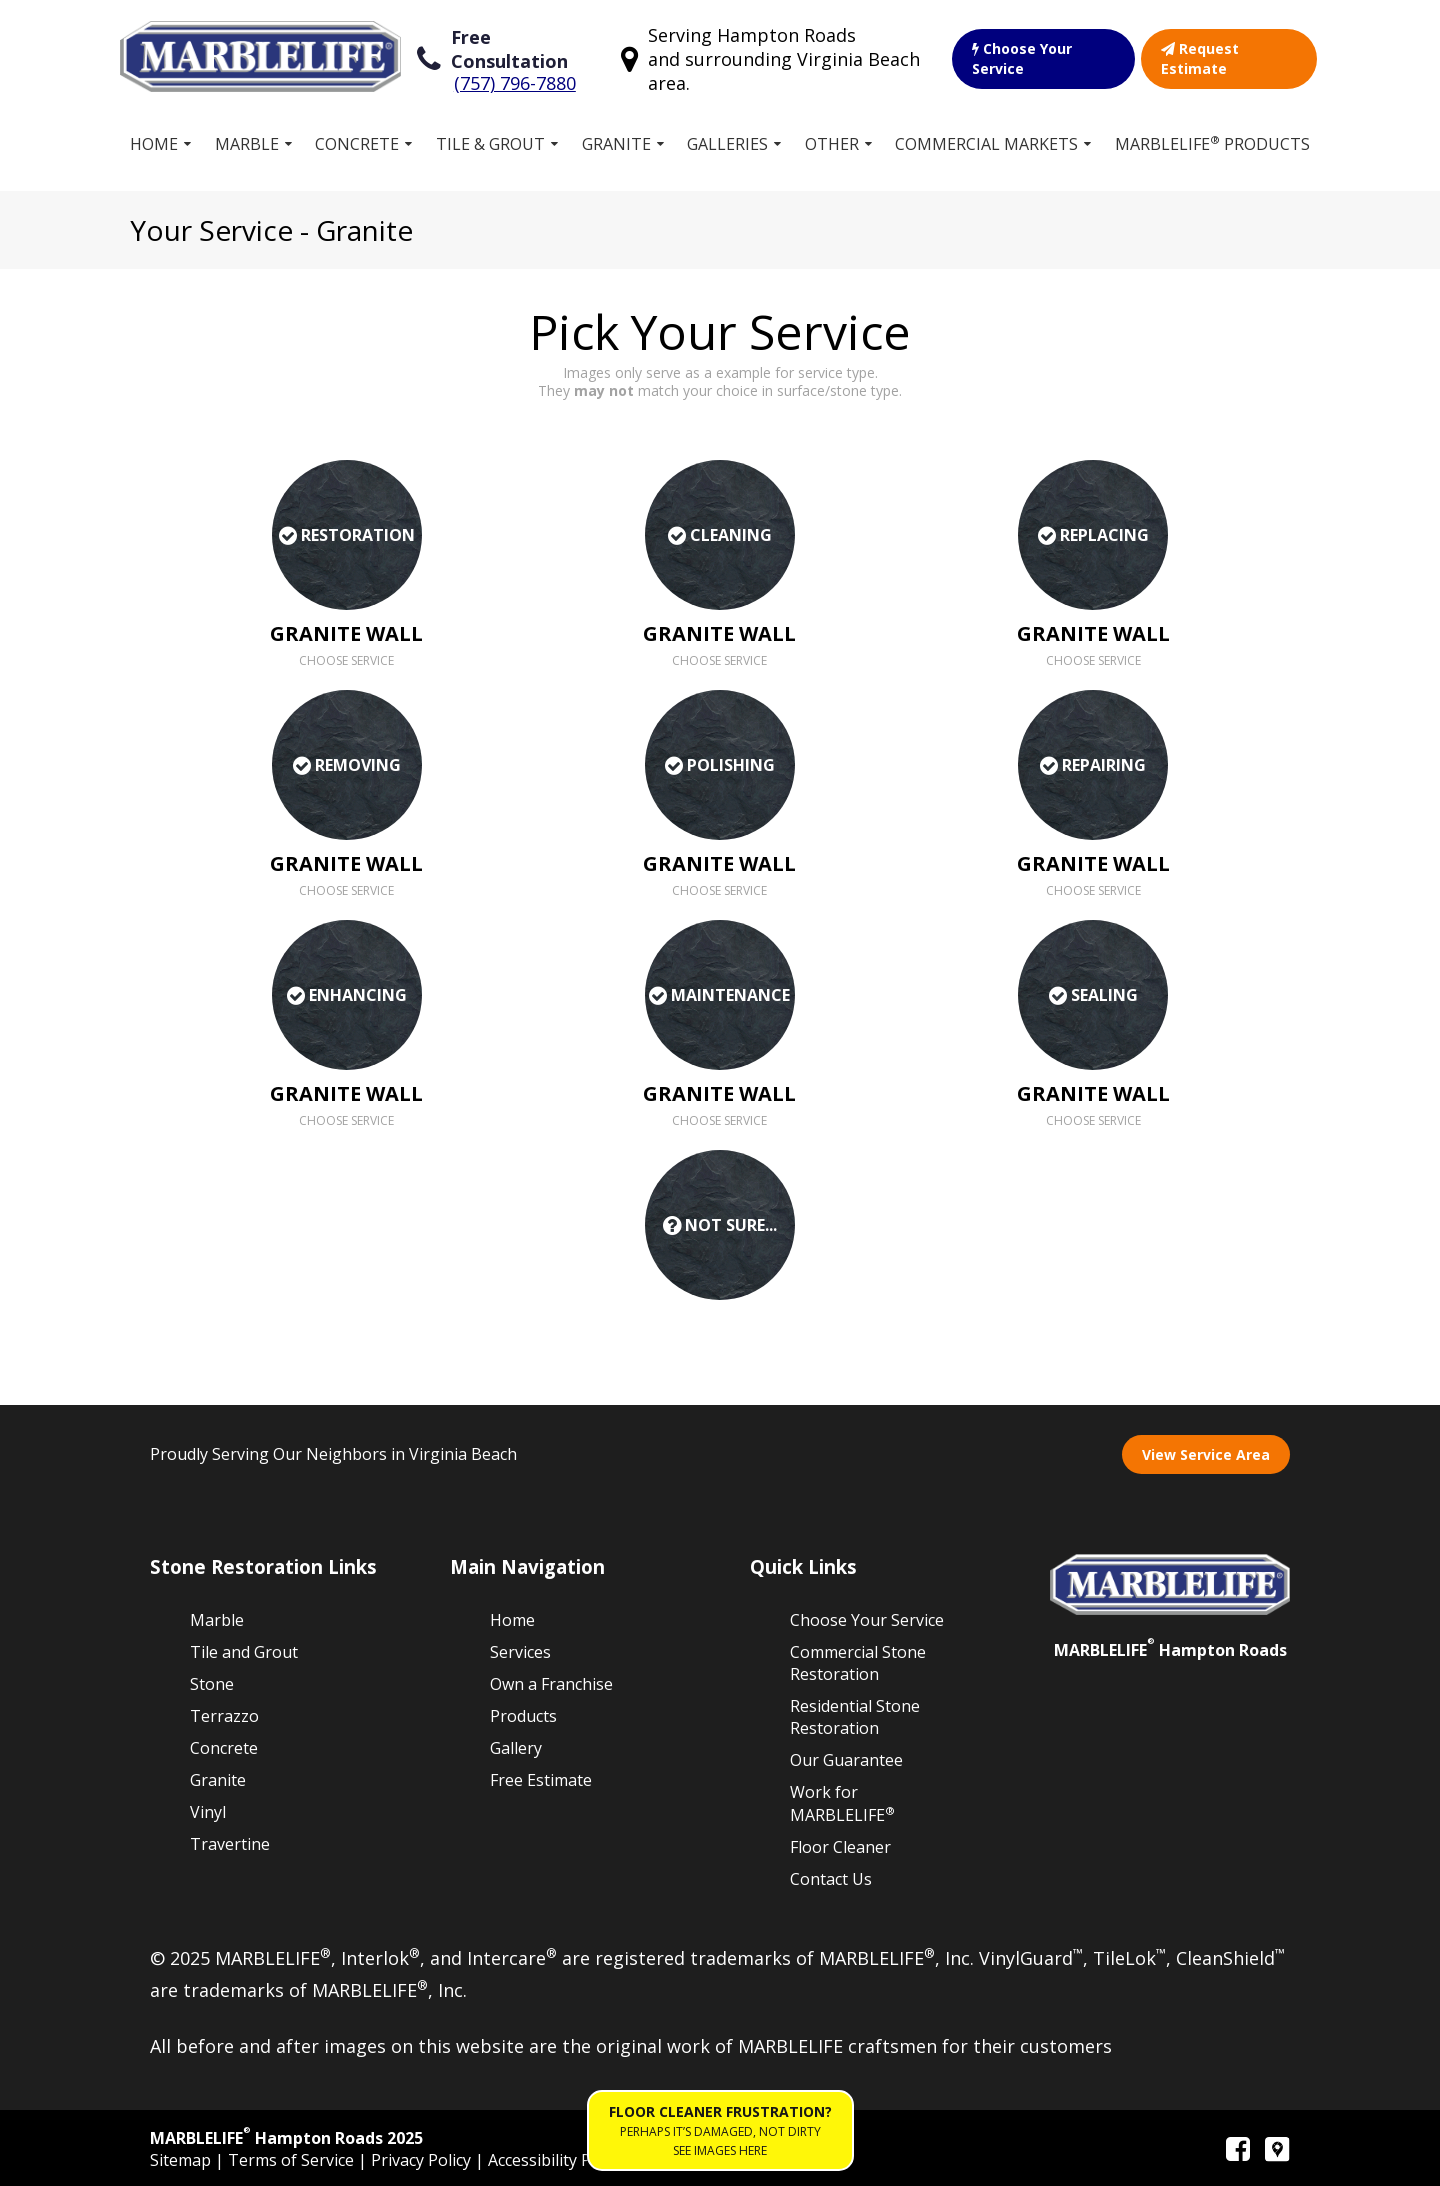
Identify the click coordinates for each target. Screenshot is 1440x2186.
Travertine (230, 1844)
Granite (616, 144)
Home (154, 144)
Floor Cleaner (840, 1847)
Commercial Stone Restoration (858, 1663)
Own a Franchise (551, 1684)
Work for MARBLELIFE (842, 1803)
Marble (247, 144)
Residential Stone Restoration (855, 1717)
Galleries (727, 144)
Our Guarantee (846, 1760)
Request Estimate (1200, 58)
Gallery (516, 1748)
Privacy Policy (423, 2160)
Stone (212, 1684)
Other (832, 144)
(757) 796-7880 (515, 83)
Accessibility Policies (562, 2160)
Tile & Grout (490, 144)
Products (523, 1716)
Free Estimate (541, 1780)
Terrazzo (224, 1716)
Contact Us (831, 1879)
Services (520, 1652)
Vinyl (208, 1812)
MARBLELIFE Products (1212, 143)
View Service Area (1206, 1454)
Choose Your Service (1022, 58)
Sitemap (182, 2160)
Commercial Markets (986, 144)
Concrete (357, 144)
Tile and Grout (244, 1652)
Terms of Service (293, 2160)
